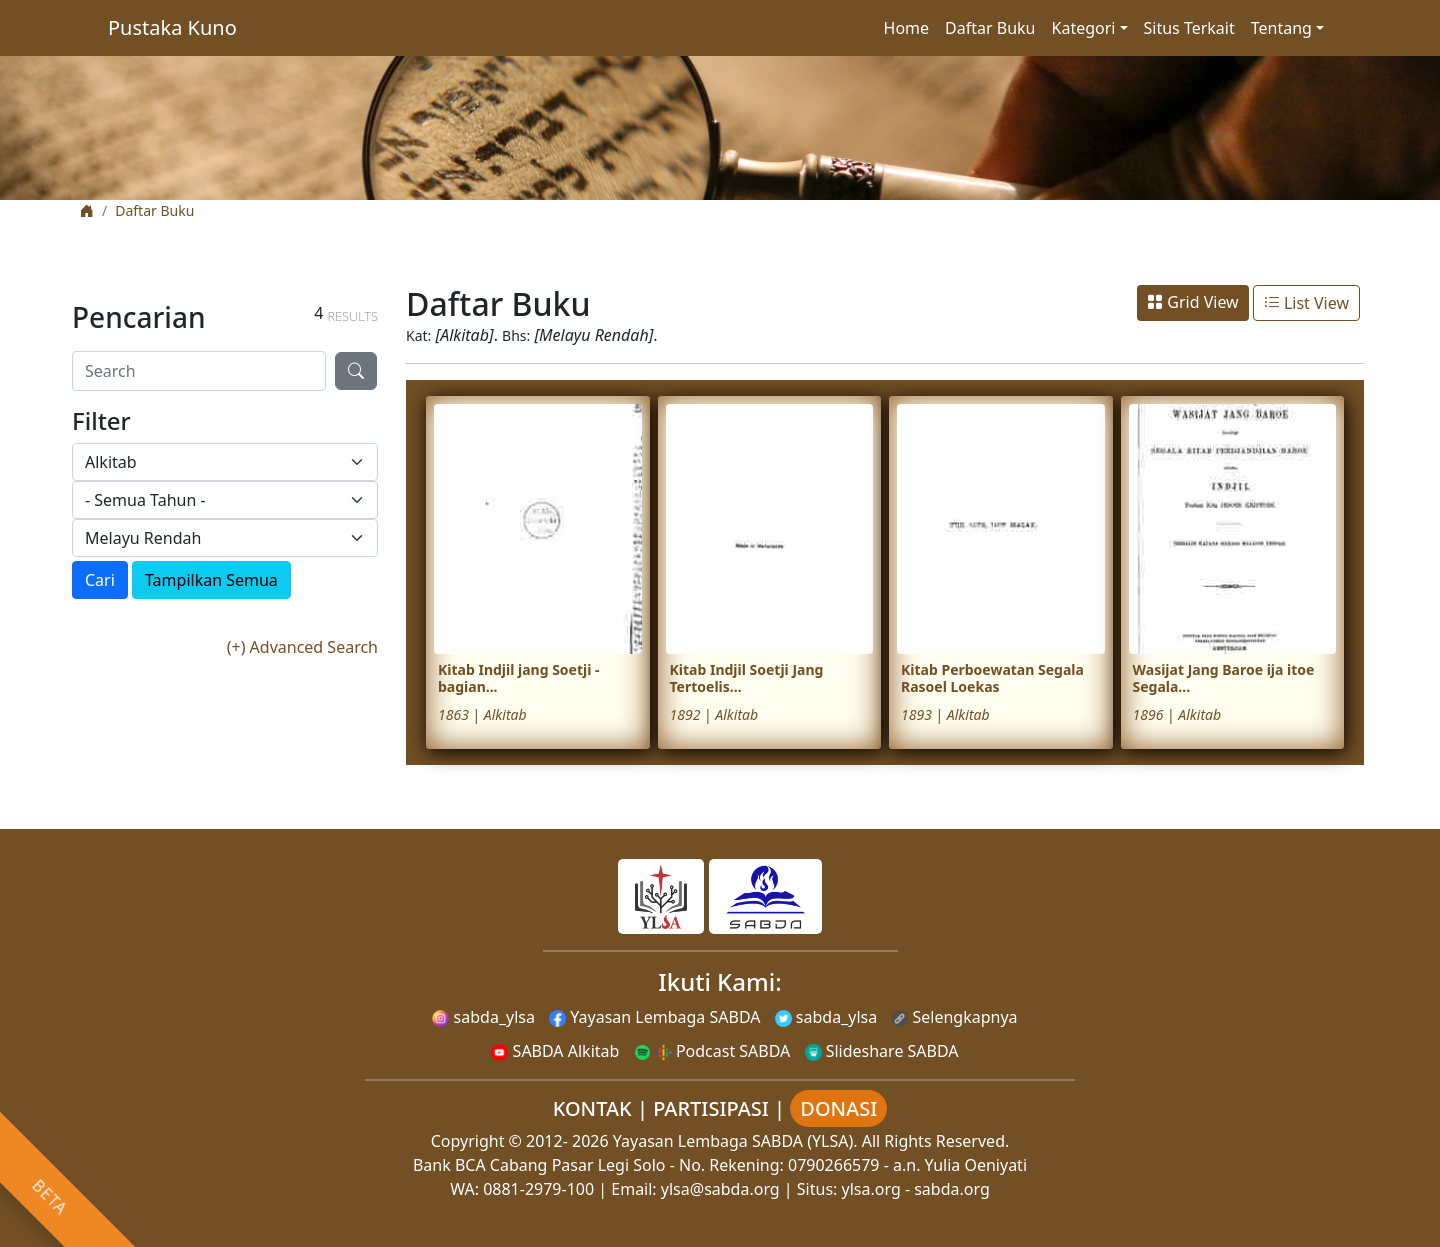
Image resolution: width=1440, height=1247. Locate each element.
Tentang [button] (1281, 28)
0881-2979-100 (538, 1189)
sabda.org (952, 1189)
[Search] (199, 371)
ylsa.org (871, 1189)
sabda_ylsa (483, 1017)
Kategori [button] (1084, 28)
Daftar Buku (990, 28)
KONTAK (592, 1108)
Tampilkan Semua (211, 580)
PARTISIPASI (711, 1108)
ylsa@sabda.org (720, 1189)
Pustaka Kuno (172, 27)
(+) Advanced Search (302, 647)
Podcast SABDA (712, 1051)
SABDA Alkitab (555, 1051)
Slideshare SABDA (882, 1051)
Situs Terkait (1189, 28)
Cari (100, 580)
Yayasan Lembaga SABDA (654, 1017)
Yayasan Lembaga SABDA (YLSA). (735, 1141)
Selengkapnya (954, 1017)
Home (907, 28)
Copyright (468, 1141)
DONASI (838, 1108)
